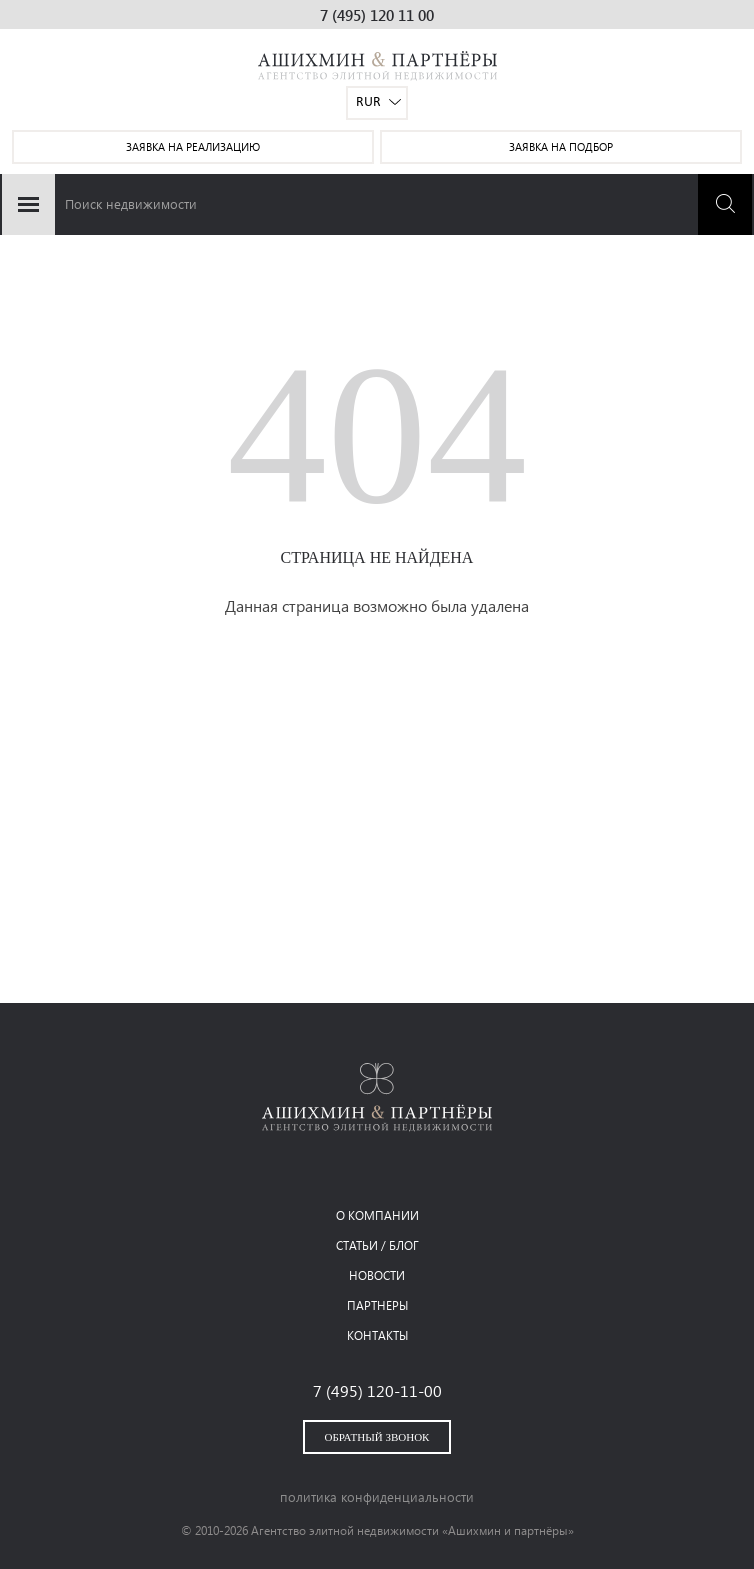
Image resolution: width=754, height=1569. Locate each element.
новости (377, 1275)
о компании (377, 1215)
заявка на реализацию (193, 146)
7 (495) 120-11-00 (377, 1390)
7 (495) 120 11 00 (377, 15)
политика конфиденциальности (377, 1497)
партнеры (377, 1305)
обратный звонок (377, 1437)
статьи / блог (377, 1245)
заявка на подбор (561, 146)
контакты (377, 1335)
